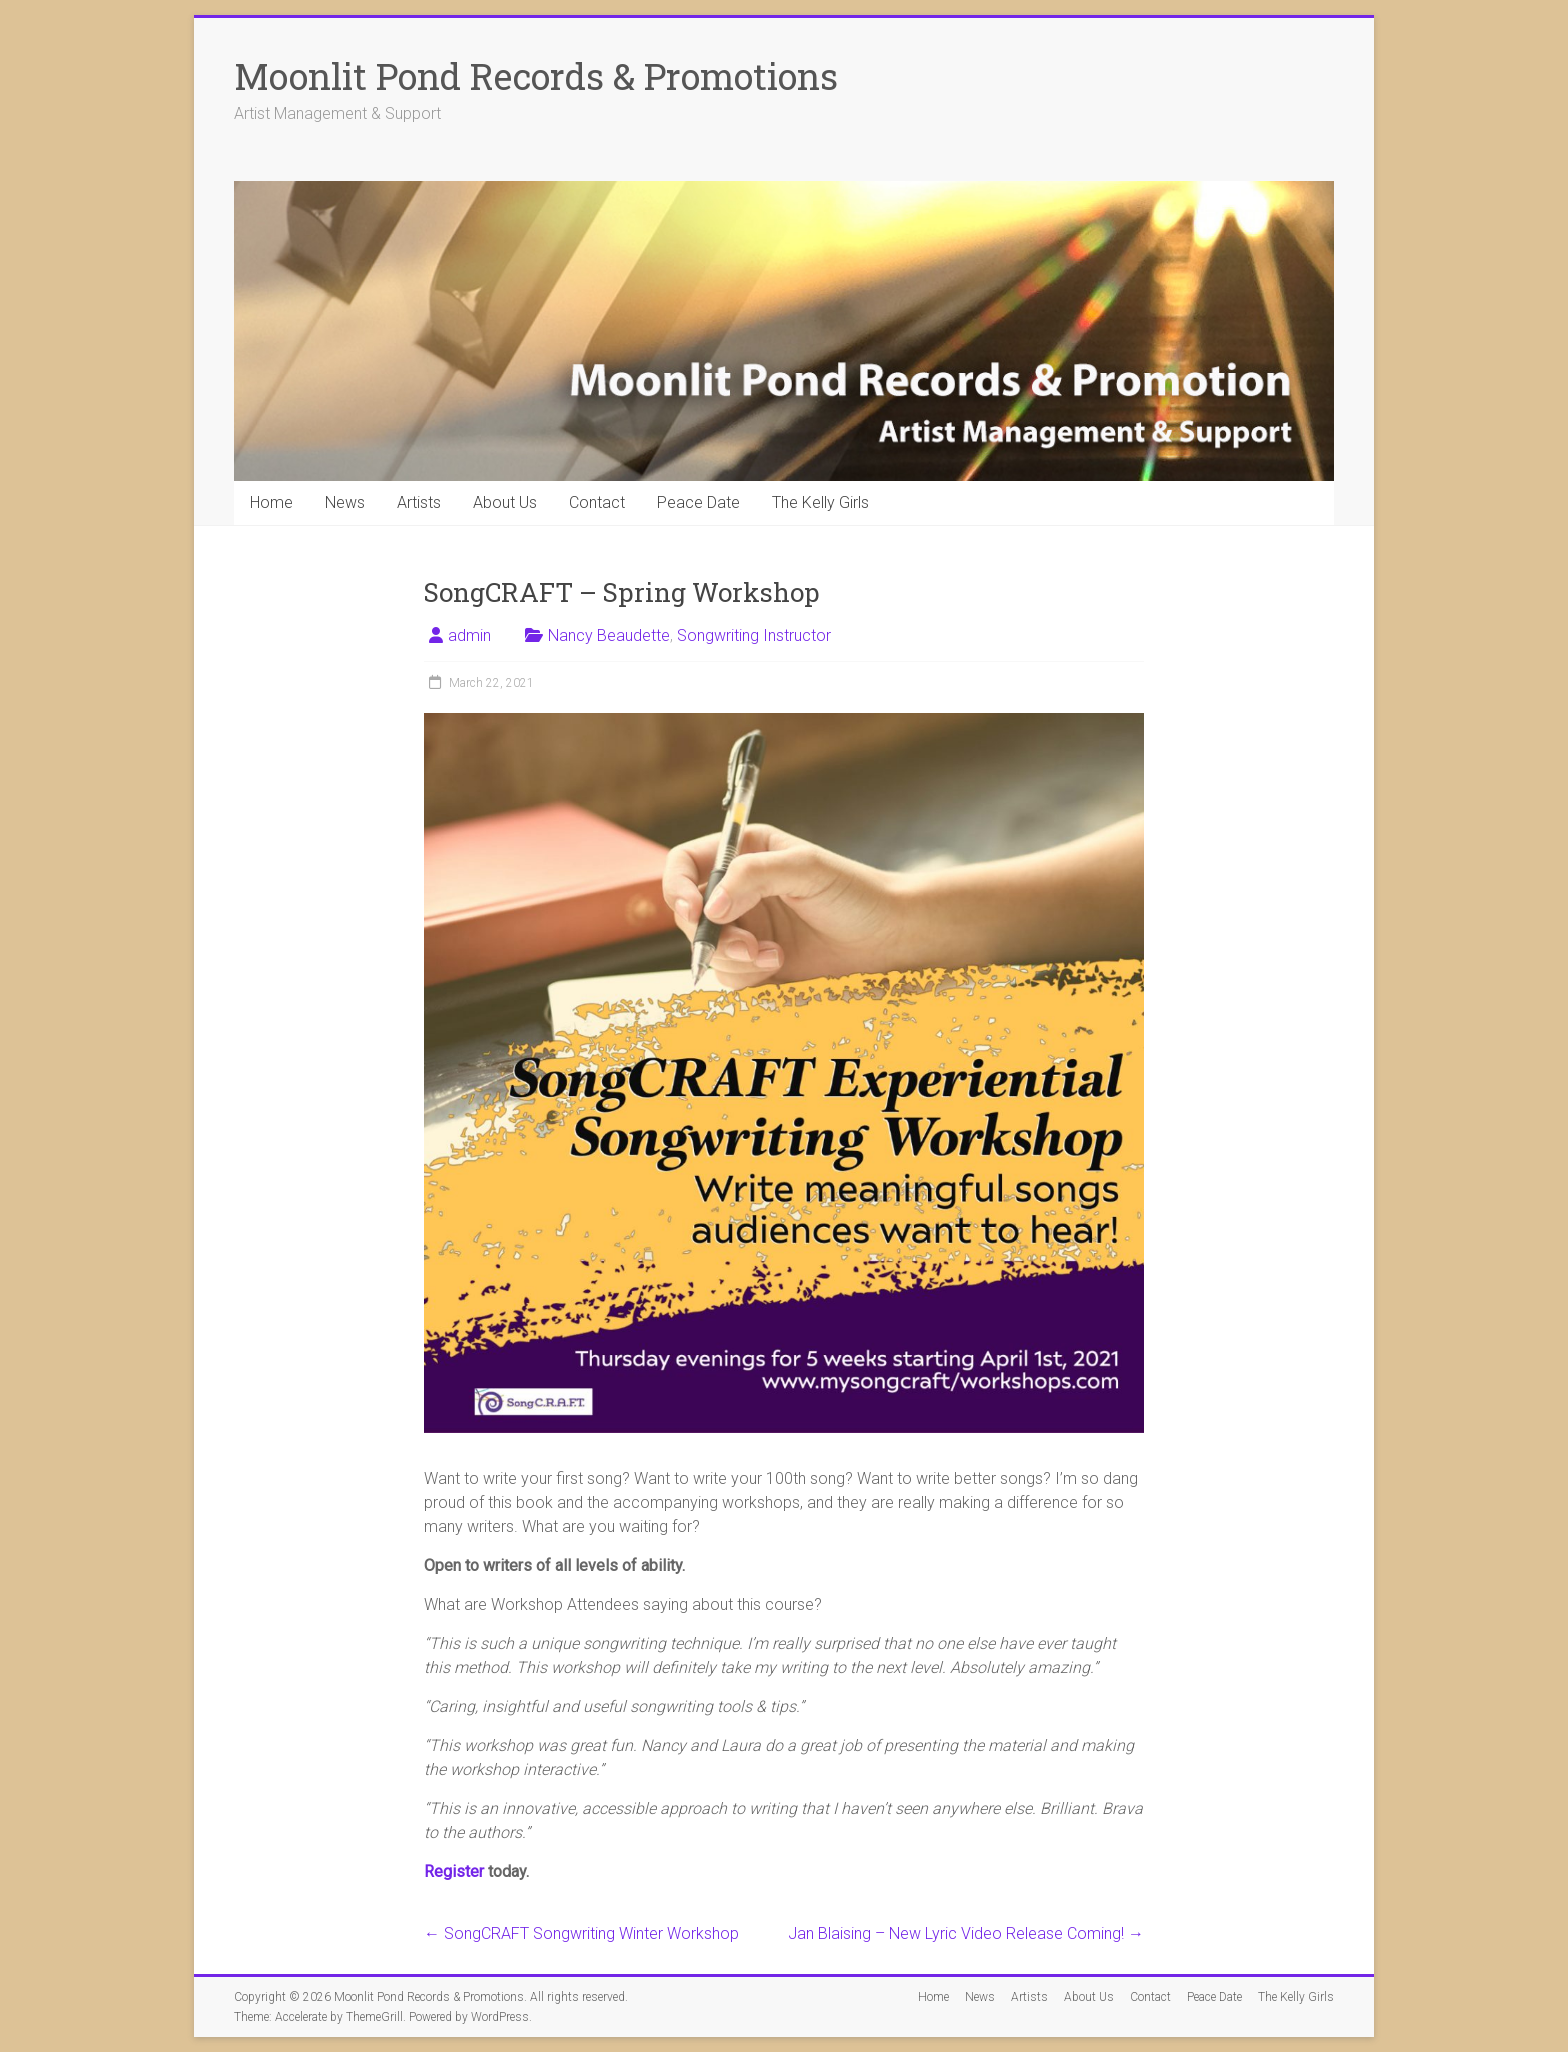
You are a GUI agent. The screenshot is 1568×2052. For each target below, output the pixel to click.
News (345, 502)
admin (469, 635)
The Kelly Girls (820, 502)
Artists (419, 502)
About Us (505, 502)
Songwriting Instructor (754, 635)
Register (454, 1871)
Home (271, 502)
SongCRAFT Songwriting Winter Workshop (581, 1933)
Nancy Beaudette (609, 635)
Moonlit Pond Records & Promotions (536, 76)
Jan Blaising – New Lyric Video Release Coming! (966, 1933)
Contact (597, 502)
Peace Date (698, 502)
